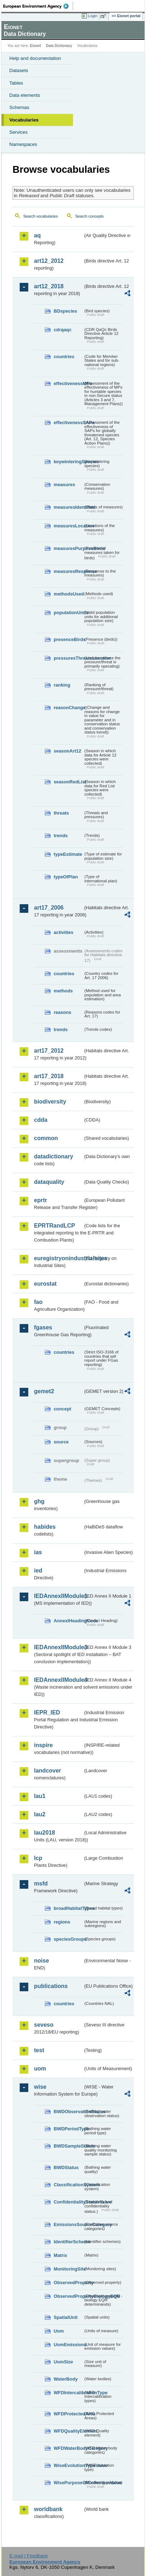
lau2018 (44, 1833)
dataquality (49, 1182)
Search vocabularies (40, 216)
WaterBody (66, 2379)
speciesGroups (68, 1939)
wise (40, 2087)
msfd (41, 1883)
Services (18, 132)
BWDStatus (66, 2167)
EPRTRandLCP (54, 1226)
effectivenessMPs (68, 383)
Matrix (60, 2255)
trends (61, 835)
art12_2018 (49, 286)
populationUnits (68, 612)
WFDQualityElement (68, 2431)
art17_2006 (49, 908)
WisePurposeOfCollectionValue (68, 2482)
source (61, 1441)
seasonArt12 (67, 751)
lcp (38, 1858)
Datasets (18, 70)
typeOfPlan (66, 876)
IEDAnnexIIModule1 (58, 1596)
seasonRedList (68, 781)
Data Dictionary (59, 46)
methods (63, 990)
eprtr (40, 1200)
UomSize (63, 2361)
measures (64, 484)
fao (38, 1302)
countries (64, 356)
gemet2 (44, 1391)
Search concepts (89, 216)
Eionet (35, 46)
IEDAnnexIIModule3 (58, 1647)
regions (62, 1922)
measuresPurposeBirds (68, 548)
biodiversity (50, 1102)
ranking (62, 685)
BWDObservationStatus (68, 2111)
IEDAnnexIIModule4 (58, 1680)
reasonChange (68, 707)
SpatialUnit (66, 2317)
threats (61, 813)
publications (51, 1986)
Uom (59, 2331)
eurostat (45, 1284)
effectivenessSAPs (68, 422)
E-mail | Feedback (28, 2555)
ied (38, 1570)
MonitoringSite (68, 2269)
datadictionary (53, 1156)
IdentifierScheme (68, 2241)
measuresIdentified (68, 507)
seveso (43, 2025)
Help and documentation (35, 58)
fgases (43, 1327)
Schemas (19, 107)
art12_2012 (49, 261)
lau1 (39, 1796)
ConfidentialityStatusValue (68, 2202)
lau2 (39, 1814)
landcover (47, 1771)
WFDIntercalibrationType (68, 2392)
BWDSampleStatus (68, 2146)
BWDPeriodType (68, 2128)
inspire (43, 1745)
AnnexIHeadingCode (68, 1620)
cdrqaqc (63, 329)
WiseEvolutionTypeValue (68, 2465)
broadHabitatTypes (68, 1908)
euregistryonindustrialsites (58, 1258)
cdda (40, 1120)
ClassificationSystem (68, 2184)
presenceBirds (68, 639)
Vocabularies (24, 120)
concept (62, 1409)
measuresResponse (68, 571)
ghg (39, 1501)
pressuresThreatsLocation (68, 658)
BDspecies (65, 311)
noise (41, 1961)
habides (44, 1527)
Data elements (24, 95)
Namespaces (23, 144)
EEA (38, 6)
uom (40, 2068)
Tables (16, 83)
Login (92, 16)
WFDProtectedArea (68, 2413)
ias (38, 1552)
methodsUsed (68, 594)
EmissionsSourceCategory (68, 2224)
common (46, 1138)
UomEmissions (68, 2344)
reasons (62, 1012)
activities (63, 932)
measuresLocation (68, 525)
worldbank (48, 2509)
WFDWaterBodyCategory (68, 2448)
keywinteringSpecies (68, 461)
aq (37, 235)
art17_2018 (49, 1076)
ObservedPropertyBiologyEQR (68, 2296)
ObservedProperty (68, 2282)
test (39, 2050)
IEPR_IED (47, 1712)
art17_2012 (49, 1051)
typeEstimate (68, 854)
